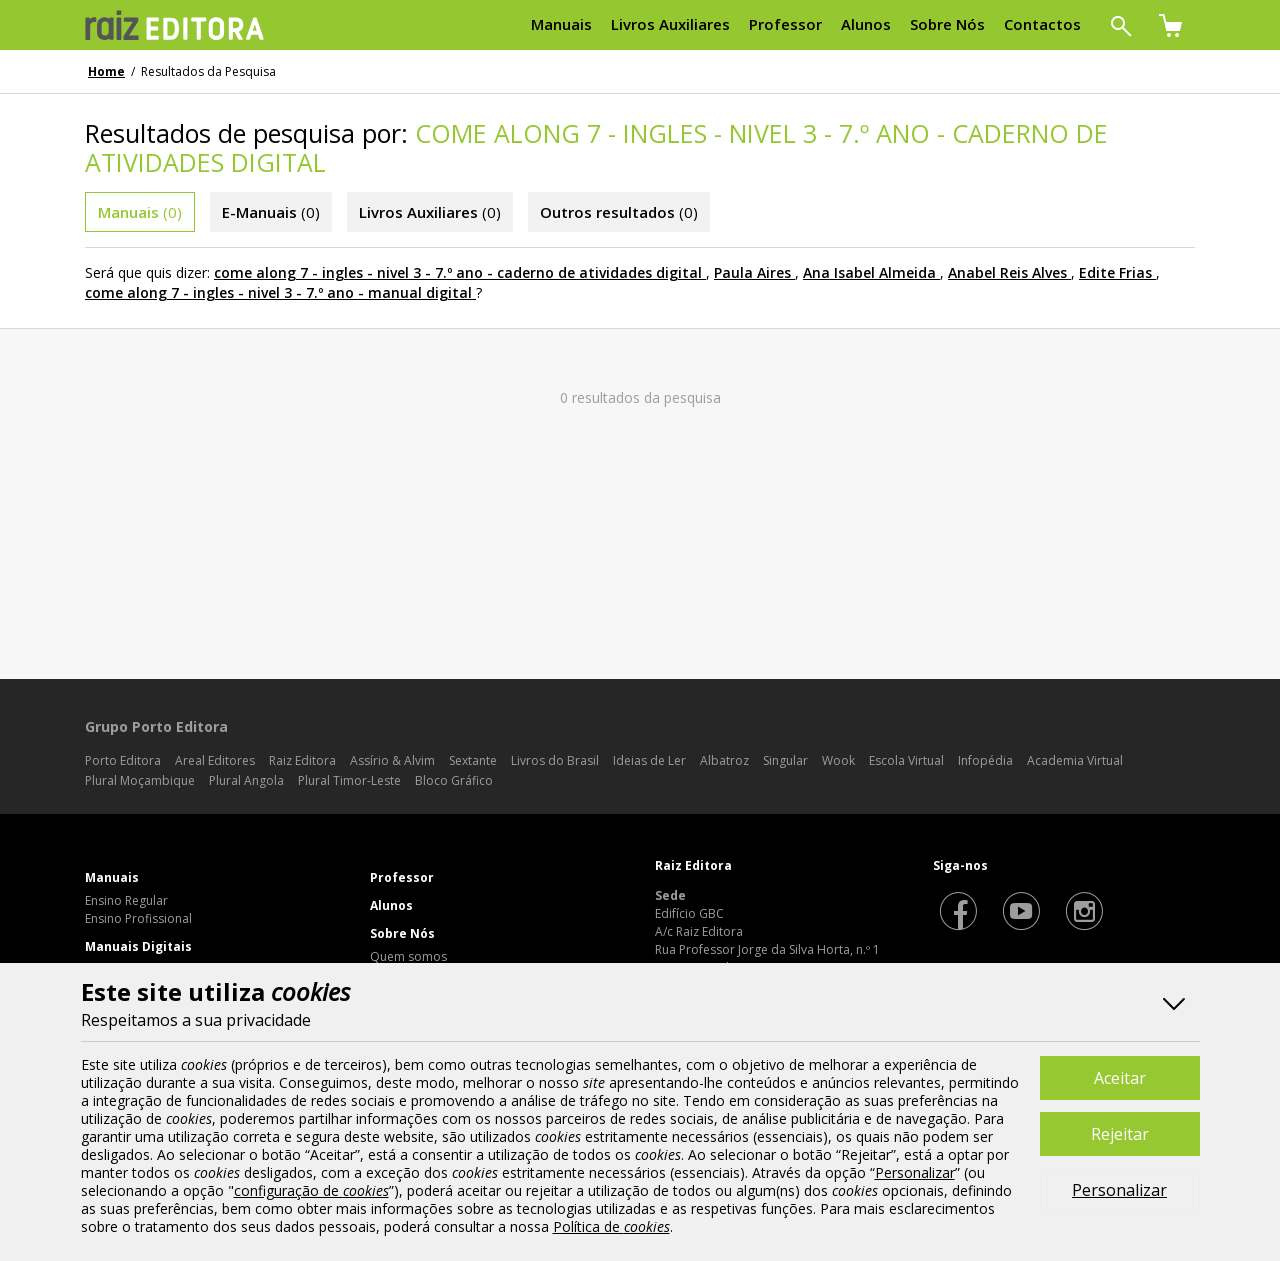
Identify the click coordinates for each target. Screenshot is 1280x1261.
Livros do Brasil (555, 760)
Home (106, 71)
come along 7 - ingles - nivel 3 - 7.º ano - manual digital (278, 292)
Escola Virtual (906, 760)
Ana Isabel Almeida (869, 272)
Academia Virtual (1075, 760)
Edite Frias (1115, 272)
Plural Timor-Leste (349, 780)
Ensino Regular (126, 900)
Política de (611, 1226)
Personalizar (1119, 1190)
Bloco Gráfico (454, 780)
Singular (785, 760)
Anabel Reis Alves (1007, 272)
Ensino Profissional (138, 918)
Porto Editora (123, 760)
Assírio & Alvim (392, 760)
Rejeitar (1120, 1134)
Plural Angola (246, 780)
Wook (838, 760)
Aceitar (1120, 1078)
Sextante (473, 760)
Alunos (391, 905)
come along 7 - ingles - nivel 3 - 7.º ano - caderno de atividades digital (458, 272)
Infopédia (985, 760)
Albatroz (724, 760)
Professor (402, 877)
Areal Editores (215, 760)
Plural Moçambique (140, 780)
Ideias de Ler (649, 760)
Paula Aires (752, 272)
